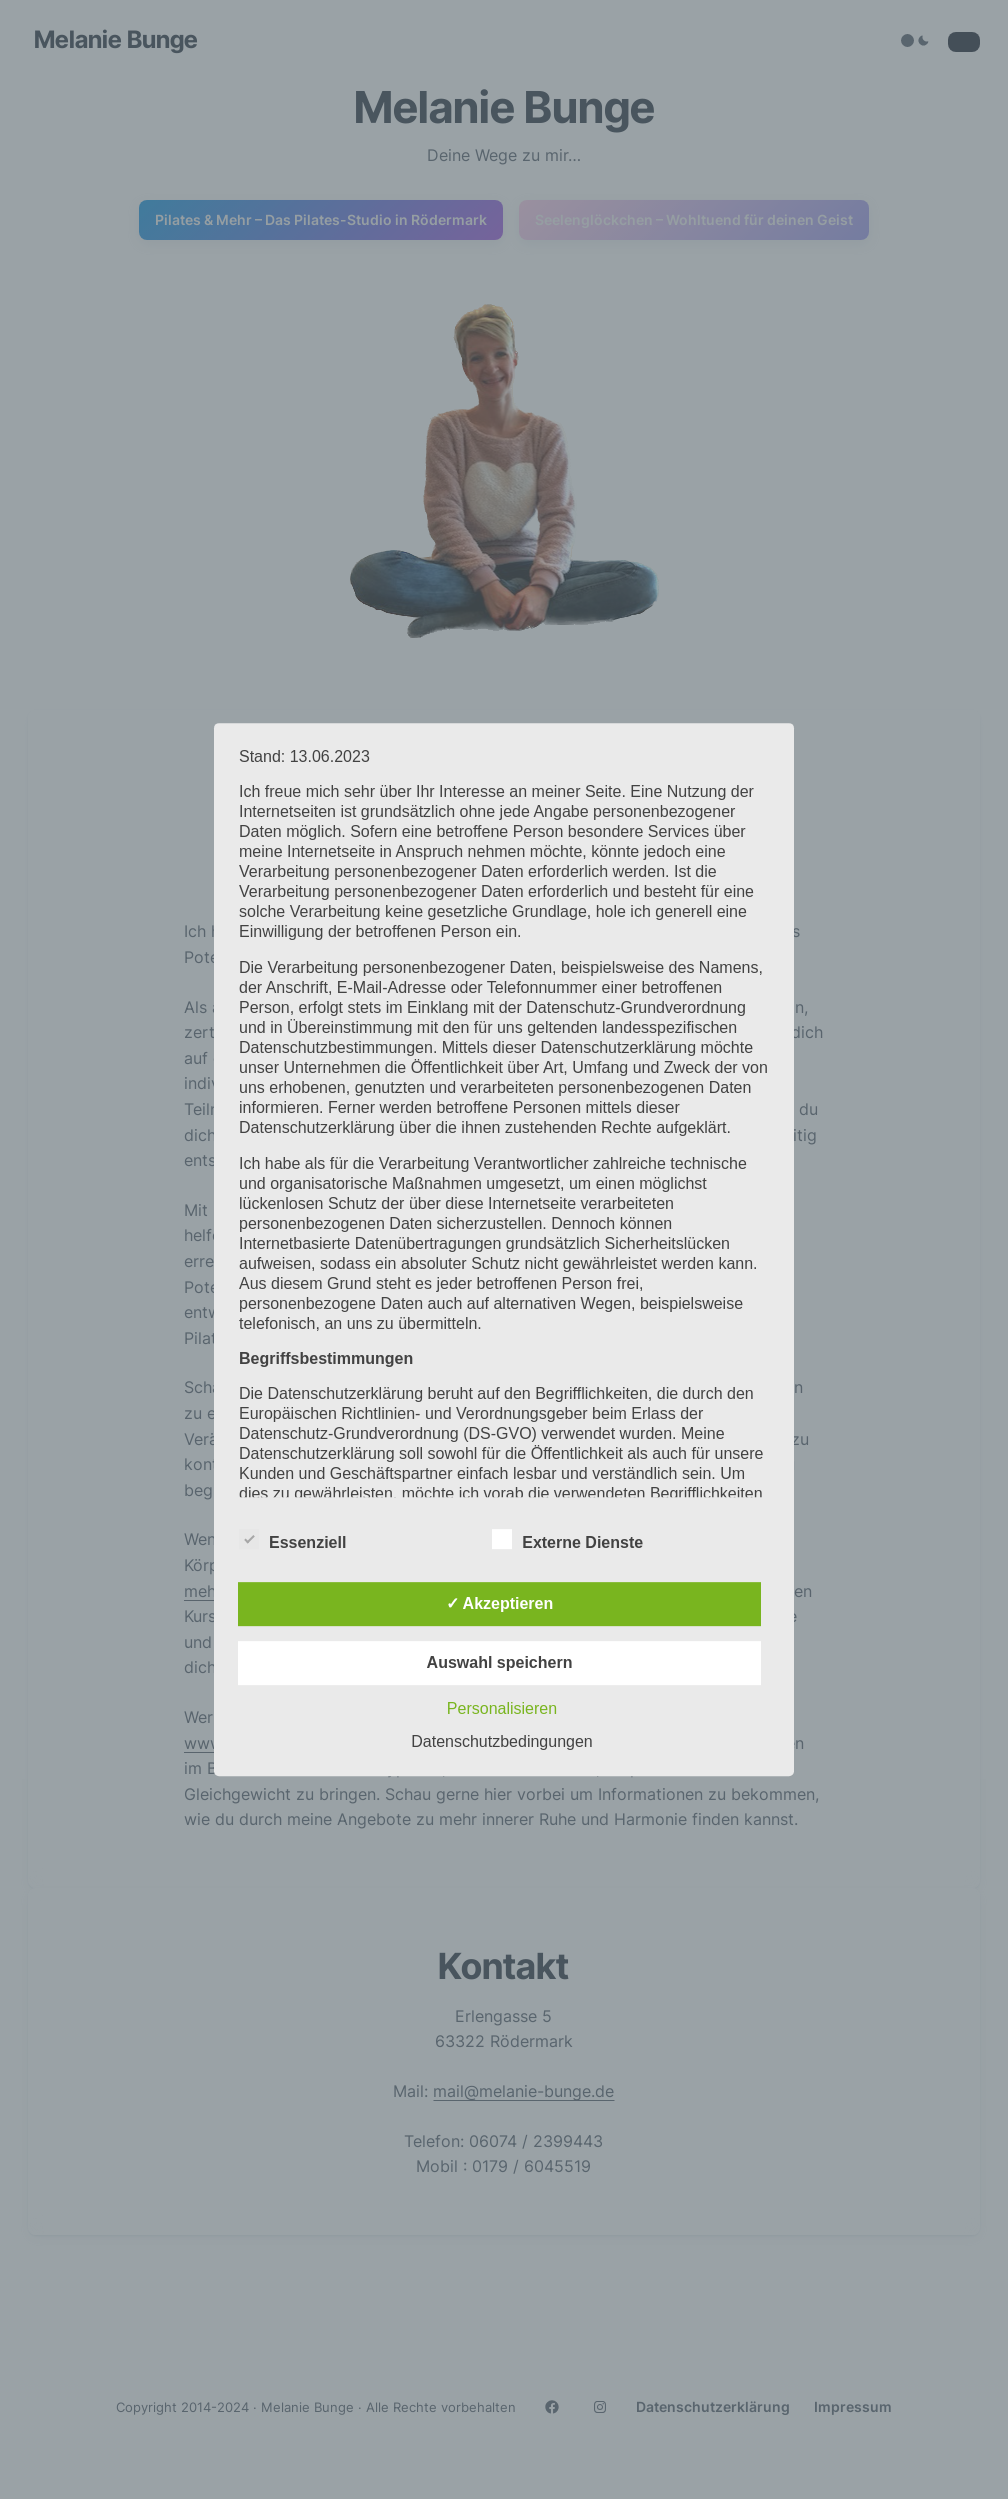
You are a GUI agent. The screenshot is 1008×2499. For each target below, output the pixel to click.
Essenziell (292, 1540)
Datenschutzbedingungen (501, 1741)
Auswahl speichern (500, 1662)
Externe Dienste (567, 1540)
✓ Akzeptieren (500, 1603)
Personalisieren (502, 1708)
